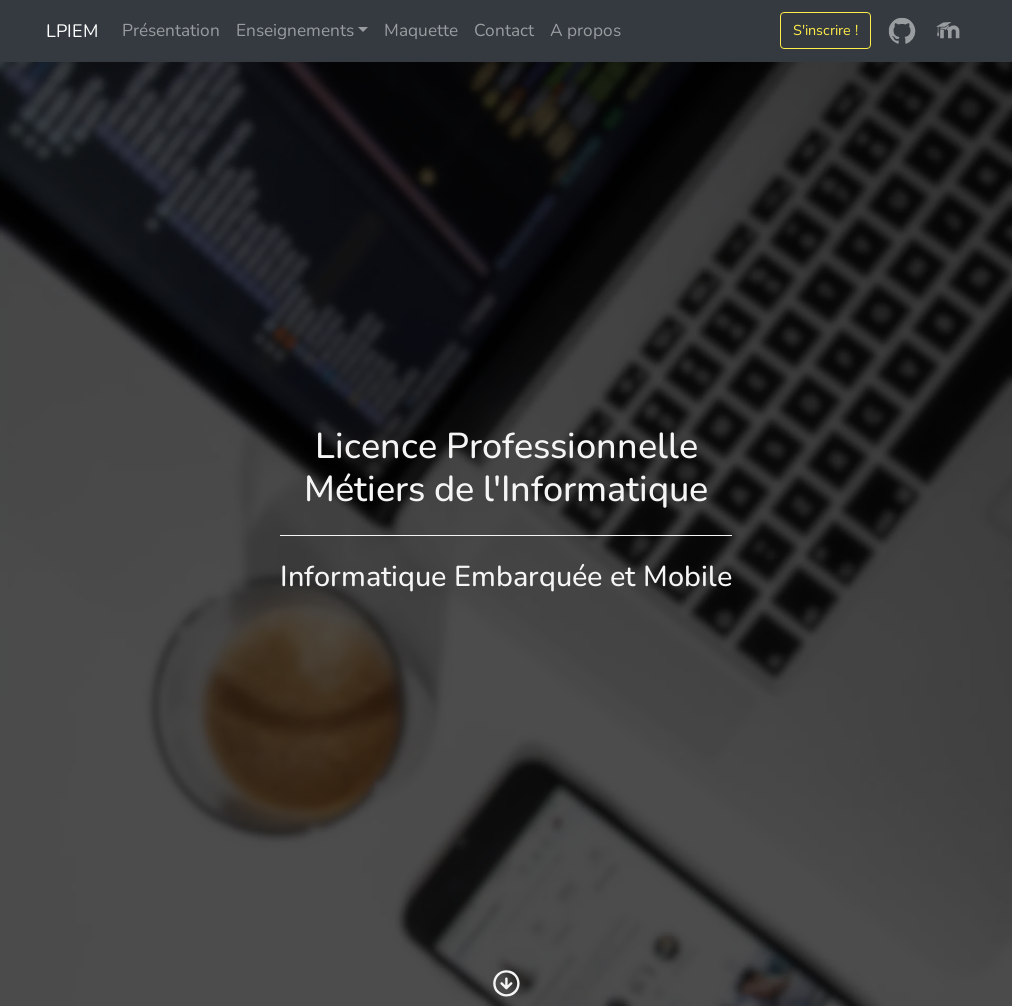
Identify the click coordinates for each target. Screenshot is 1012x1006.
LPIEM (69, 31)
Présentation (171, 30)
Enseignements (295, 30)
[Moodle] (948, 31)
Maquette (421, 30)
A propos (585, 30)
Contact (504, 30)
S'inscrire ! (825, 30)
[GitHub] (902, 31)
